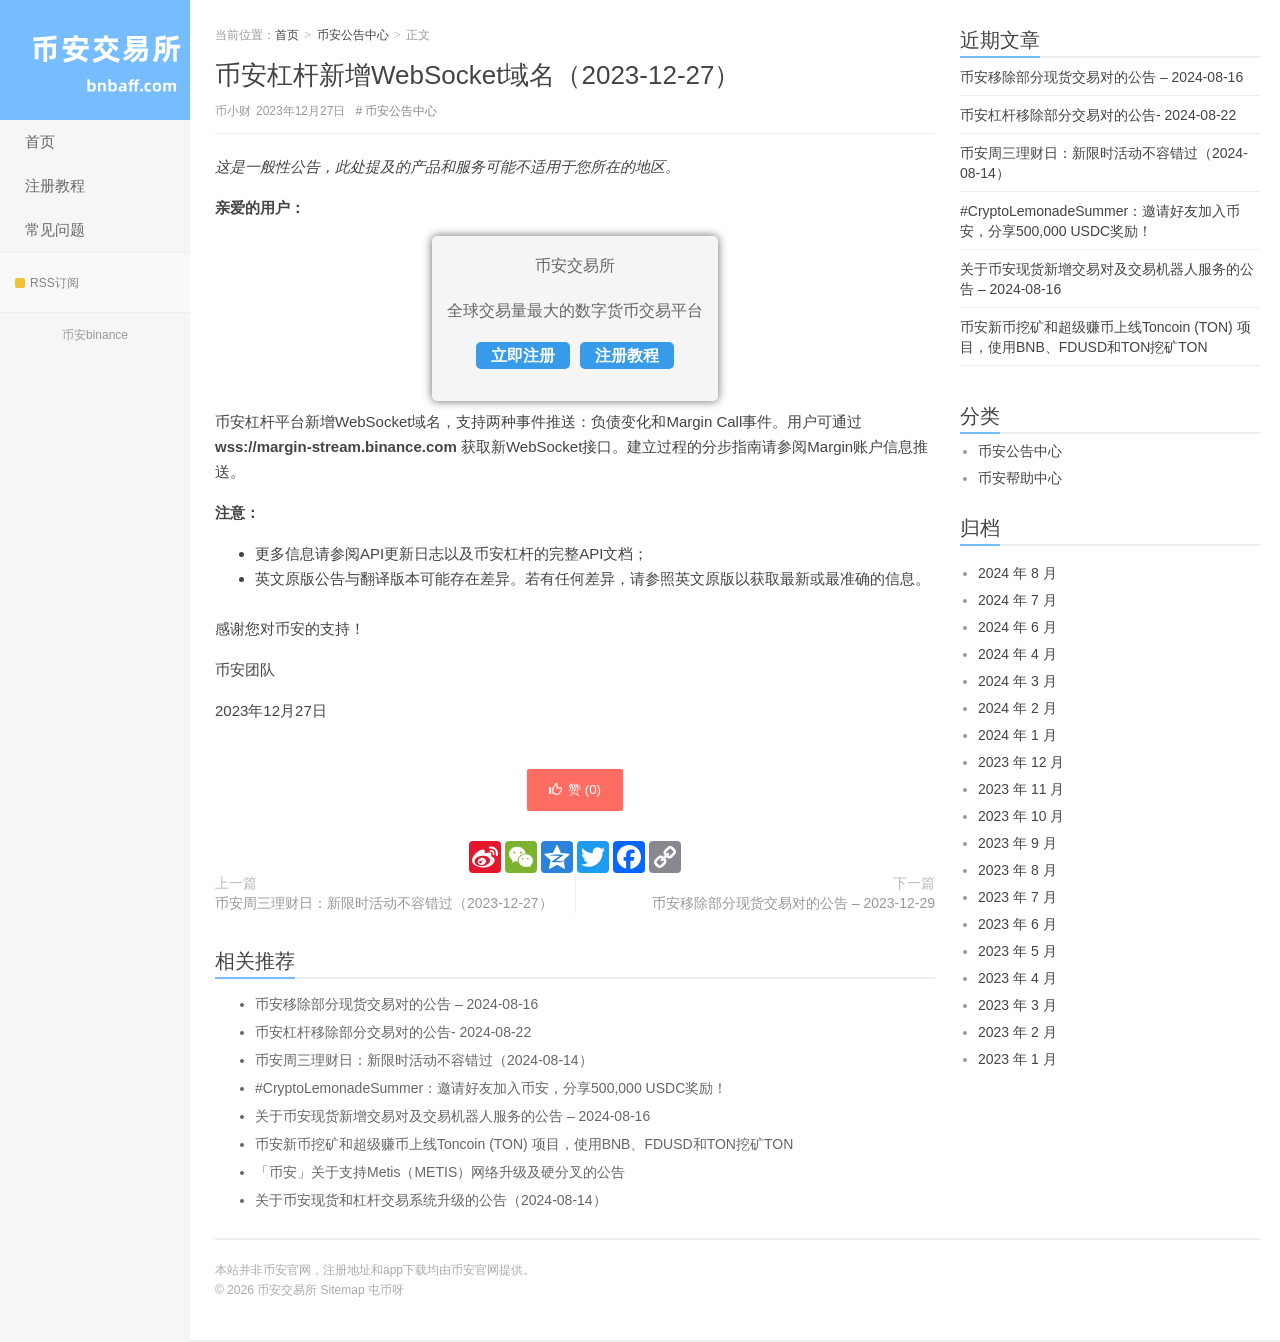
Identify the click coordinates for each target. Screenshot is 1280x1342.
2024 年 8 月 (1017, 573)
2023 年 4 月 (1017, 978)
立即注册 (523, 355)
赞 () (575, 791)
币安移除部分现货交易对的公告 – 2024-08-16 (396, 1006)
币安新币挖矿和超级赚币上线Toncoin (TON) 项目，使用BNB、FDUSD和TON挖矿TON (524, 1146)
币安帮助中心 (1020, 478)
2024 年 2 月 (1017, 708)
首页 (40, 141)
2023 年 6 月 (1017, 924)
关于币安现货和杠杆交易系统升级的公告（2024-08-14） (431, 1202)
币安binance (95, 335)
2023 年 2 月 (1017, 1032)
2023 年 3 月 (1017, 1005)
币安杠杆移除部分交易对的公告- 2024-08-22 (393, 1034)
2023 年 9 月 (1017, 843)
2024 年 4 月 (1017, 654)
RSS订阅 (47, 283)
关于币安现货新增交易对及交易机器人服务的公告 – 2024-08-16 (452, 1118)
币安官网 (475, 1272)
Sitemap (343, 1292)
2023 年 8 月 (1017, 870)
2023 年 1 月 (1017, 1059)
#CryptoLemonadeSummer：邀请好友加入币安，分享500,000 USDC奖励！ (491, 1090)
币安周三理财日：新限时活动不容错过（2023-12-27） (384, 905)
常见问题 (55, 229)
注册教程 (55, 185)
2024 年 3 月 (1017, 681)
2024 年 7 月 (1017, 600)
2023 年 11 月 (1021, 789)
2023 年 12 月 (1021, 762)
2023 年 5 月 (1017, 951)
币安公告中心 (353, 35)
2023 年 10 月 (1021, 816)
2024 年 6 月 (1017, 627)
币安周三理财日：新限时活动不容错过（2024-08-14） (424, 1062)
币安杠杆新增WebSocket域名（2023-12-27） (477, 75)
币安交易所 (95, 60)
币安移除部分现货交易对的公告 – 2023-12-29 (793, 905)
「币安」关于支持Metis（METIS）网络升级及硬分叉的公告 (440, 1174)
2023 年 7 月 (1017, 897)
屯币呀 (386, 1292)
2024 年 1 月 (1017, 735)
